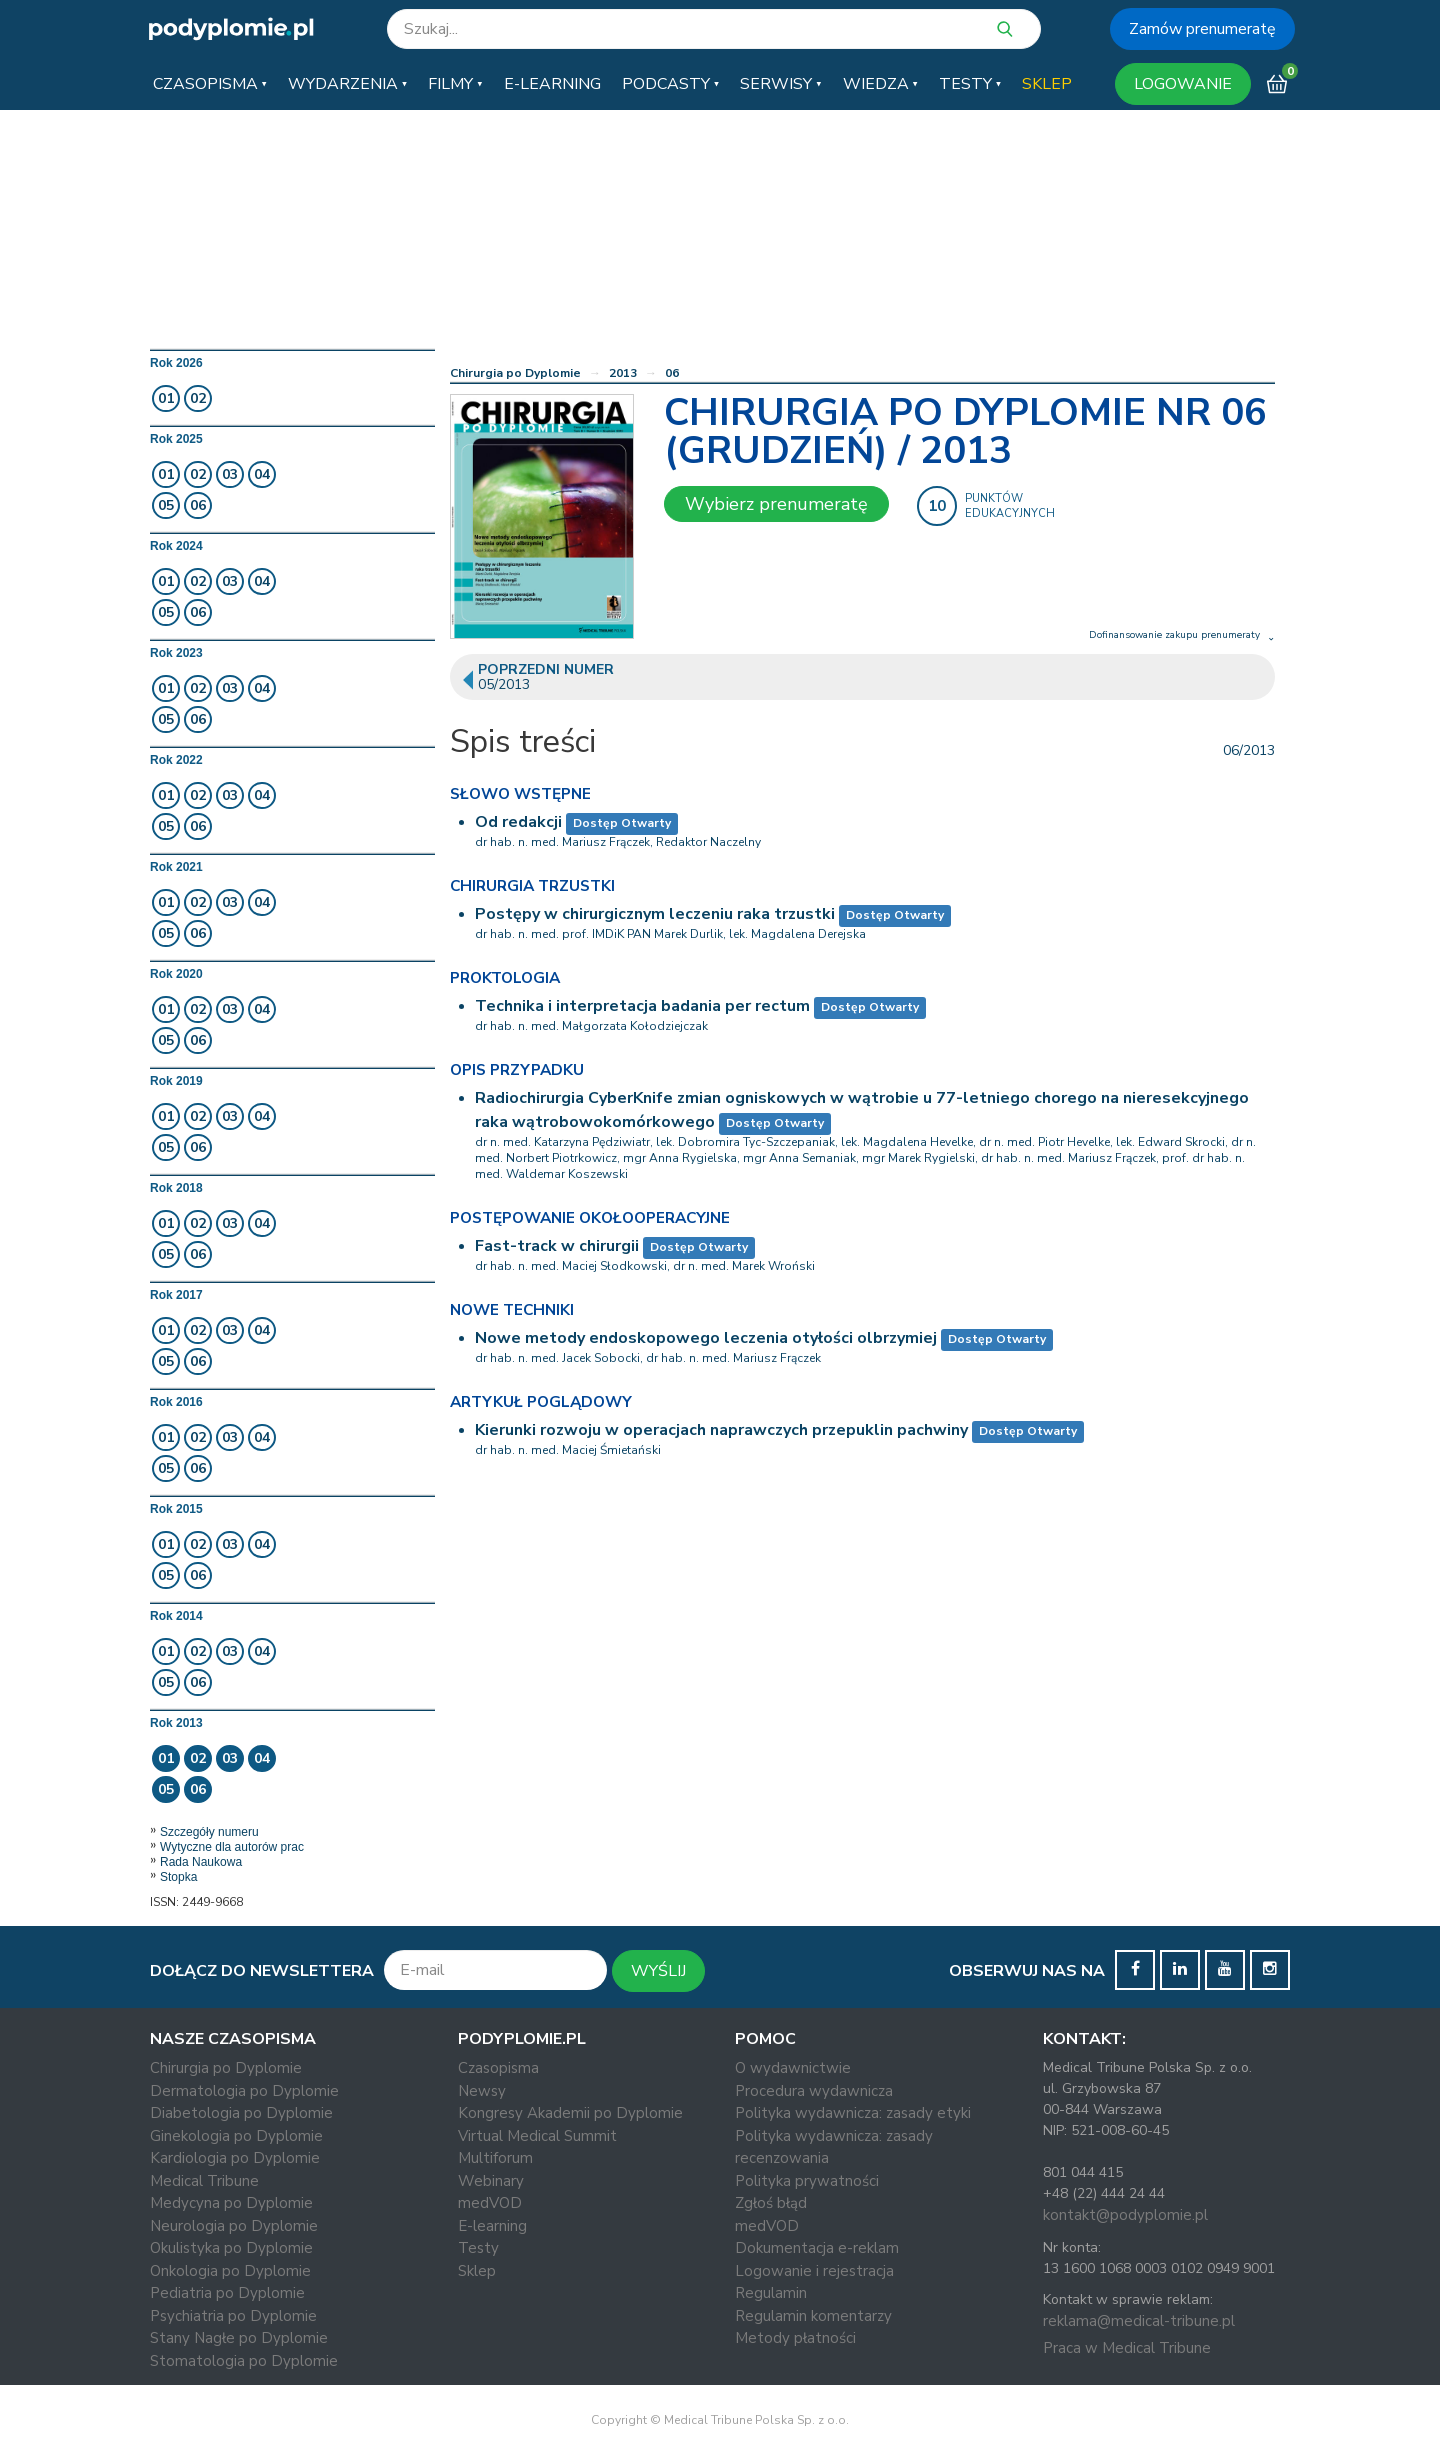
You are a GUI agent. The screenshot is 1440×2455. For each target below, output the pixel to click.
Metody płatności (795, 2338)
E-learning (492, 2226)
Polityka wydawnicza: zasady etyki (853, 2113)
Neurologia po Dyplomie (234, 2226)
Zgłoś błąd (771, 2203)
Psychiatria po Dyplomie (233, 2316)
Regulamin (771, 2293)
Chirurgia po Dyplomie (515, 373)
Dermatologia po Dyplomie (244, 2091)
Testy (478, 2248)
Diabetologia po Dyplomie (241, 2113)
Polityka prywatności (807, 2181)
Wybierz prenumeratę (776, 504)
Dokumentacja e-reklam (817, 2248)
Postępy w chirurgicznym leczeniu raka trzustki (655, 914)
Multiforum (495, 2158)
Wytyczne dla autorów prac (232, 1847)
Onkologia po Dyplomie (230, 2271)
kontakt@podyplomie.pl (1125, 2215)
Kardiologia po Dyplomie (235, 2158)
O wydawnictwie (793, 2068)
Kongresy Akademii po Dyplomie (570, 2113)
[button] (210, 84)
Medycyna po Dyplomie (231, 2203)
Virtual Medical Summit (537, 2136)
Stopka (178, 1877)
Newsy (482, 2091)
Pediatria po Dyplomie (227, 2293)
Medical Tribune (204, 2181)
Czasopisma (498, 2068)
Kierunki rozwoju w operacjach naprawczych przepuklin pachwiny (721, 1430)
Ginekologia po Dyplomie (236, 2136)
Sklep (477, 2271)
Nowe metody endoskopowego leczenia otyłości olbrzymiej (706, 1338)
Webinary (491, 2181)
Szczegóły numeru (209, 1832)
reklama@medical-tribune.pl (1139, 2321)
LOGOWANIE (1183, 84)
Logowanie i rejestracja (814, 2271)
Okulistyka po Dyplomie (231, 2248)
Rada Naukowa (201, 1862)
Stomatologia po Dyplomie (244, 2361)
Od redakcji (518, 822)
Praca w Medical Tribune (1127, 2348)
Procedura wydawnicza (814, 2091)
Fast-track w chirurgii (557, 1246)
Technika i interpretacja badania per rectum (642, 1006)
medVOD (490, 2203)
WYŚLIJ (658, 1971)
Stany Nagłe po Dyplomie (239, 2338)
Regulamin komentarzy (813, 2316)
